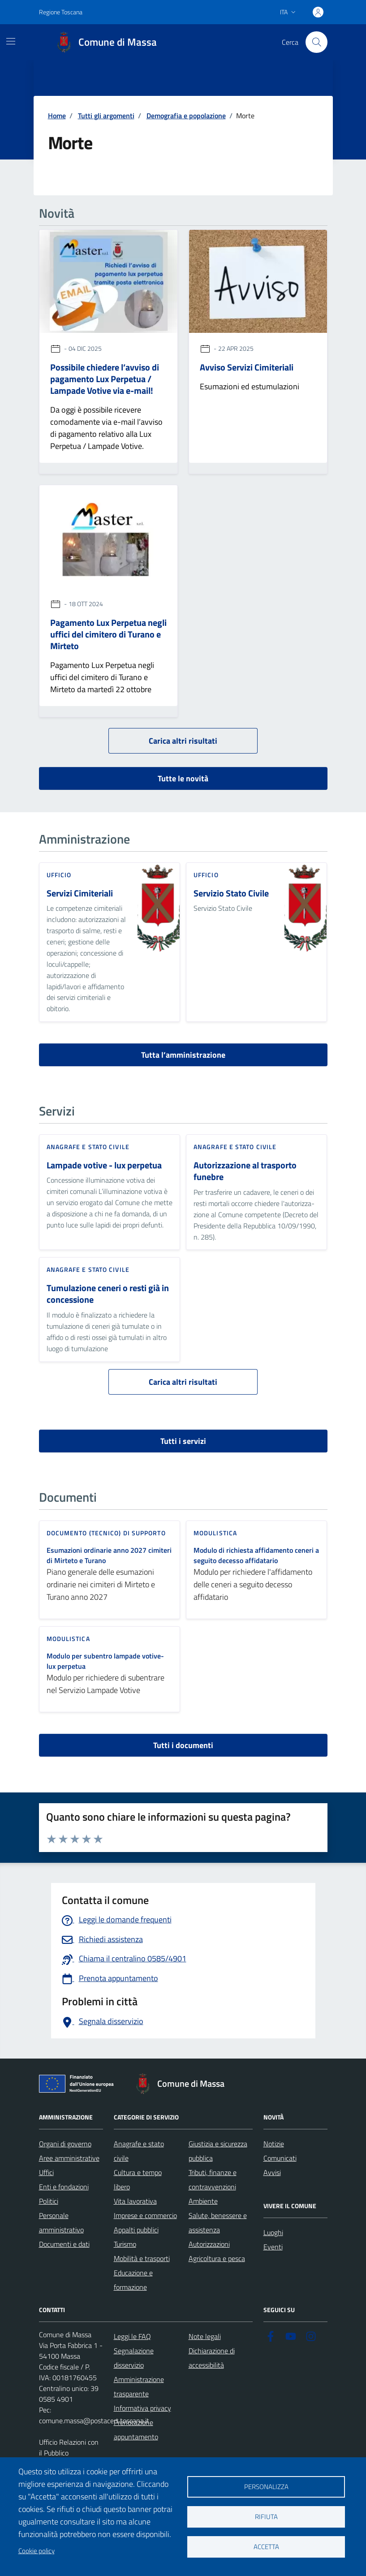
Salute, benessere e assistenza (218, 2222)
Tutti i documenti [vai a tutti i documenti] (183, 1745)
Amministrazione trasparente (139, 2386)
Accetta (266, 2547)
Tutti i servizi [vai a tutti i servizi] (183, 1441)
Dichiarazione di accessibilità (212, 2357)
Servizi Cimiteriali (80, 893)
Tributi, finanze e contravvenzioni (213, 2179)
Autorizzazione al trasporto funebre (245, 1171)
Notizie (273, 2143)
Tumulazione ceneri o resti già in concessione (108, 1294)
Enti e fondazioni (64, 2186)
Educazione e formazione (133, 2279)
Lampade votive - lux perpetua (104, 1165)
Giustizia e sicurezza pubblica (218, 2150)
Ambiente (203, 2201)
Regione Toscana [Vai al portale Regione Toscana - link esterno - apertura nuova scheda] (60, 12)
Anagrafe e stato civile (139, 2150)
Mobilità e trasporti (142, 2258)
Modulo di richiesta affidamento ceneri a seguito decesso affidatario (256, 1555)
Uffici (46, 2172)
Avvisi (272, 2172)
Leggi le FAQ (132, 2336)
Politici (48, 2201)
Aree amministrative (69, 2158)
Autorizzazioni (209, 2244)
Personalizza (266, 2486)
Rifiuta (266, 2516)
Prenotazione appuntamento (136, 2429)
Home (57, 115)
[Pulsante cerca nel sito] (316, 42)
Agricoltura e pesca (217, 2258)
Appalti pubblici (136, 2229)
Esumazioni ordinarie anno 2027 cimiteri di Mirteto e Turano (109, 1555)
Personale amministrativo (61, 2222)
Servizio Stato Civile (231, 893)
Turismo (125, 2244)
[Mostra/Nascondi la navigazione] (10, 41)
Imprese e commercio (145, 2215)
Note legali (205, 2336)
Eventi (273, 2246)
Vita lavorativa (135, 2201)
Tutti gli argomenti (106, 115)
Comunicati (280, 2158)
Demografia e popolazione (186, 115)
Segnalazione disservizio (134, 2357)
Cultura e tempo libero (138, 2179)
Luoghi (273, 2232)
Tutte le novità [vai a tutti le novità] (183, 778)
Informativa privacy (142, 2408)
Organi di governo (65, 2143)
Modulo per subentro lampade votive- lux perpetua (105, 1661)
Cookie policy (36, 2551)
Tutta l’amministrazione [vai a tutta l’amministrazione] (183, 1055)
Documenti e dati (64, 2244)
